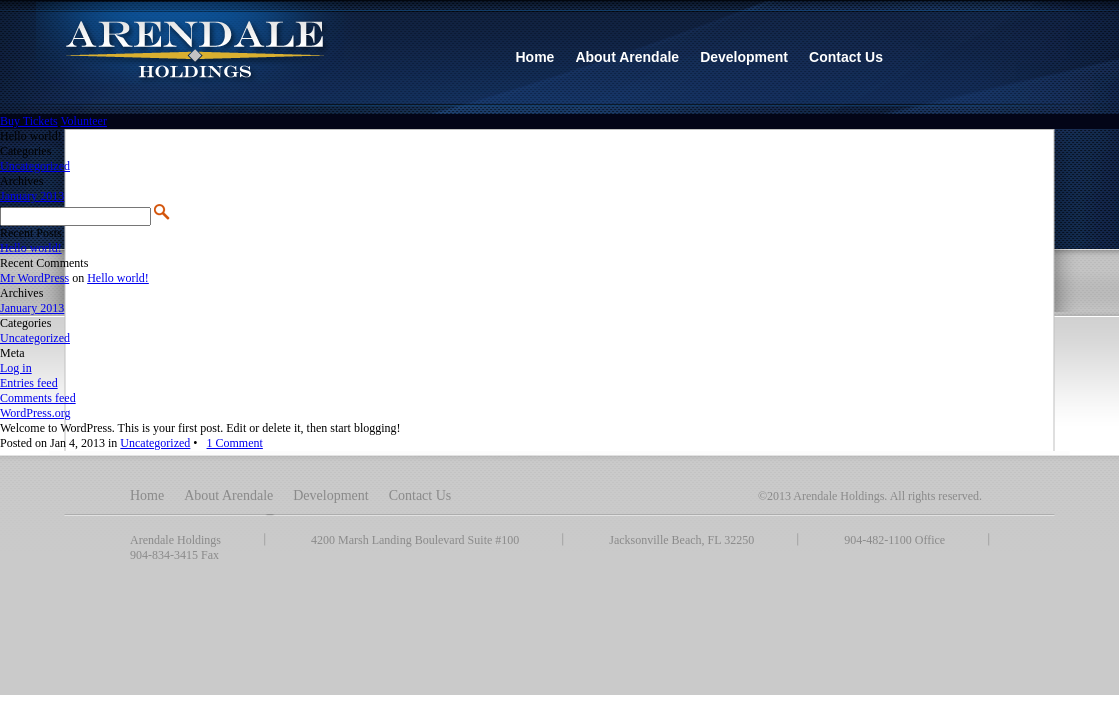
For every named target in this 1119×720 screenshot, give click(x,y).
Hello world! (31, 248)
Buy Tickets (29, 121)
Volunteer (83, 121)
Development (330, 495)
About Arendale (228, 495)
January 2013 (32, 196)
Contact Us (420, 495)
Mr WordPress (34, 278)
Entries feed (29, 383)
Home (147, 495)
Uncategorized (35, 166)
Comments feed (38, 398)
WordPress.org (35, 413)
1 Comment (235, 443)
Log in (16, 368)
